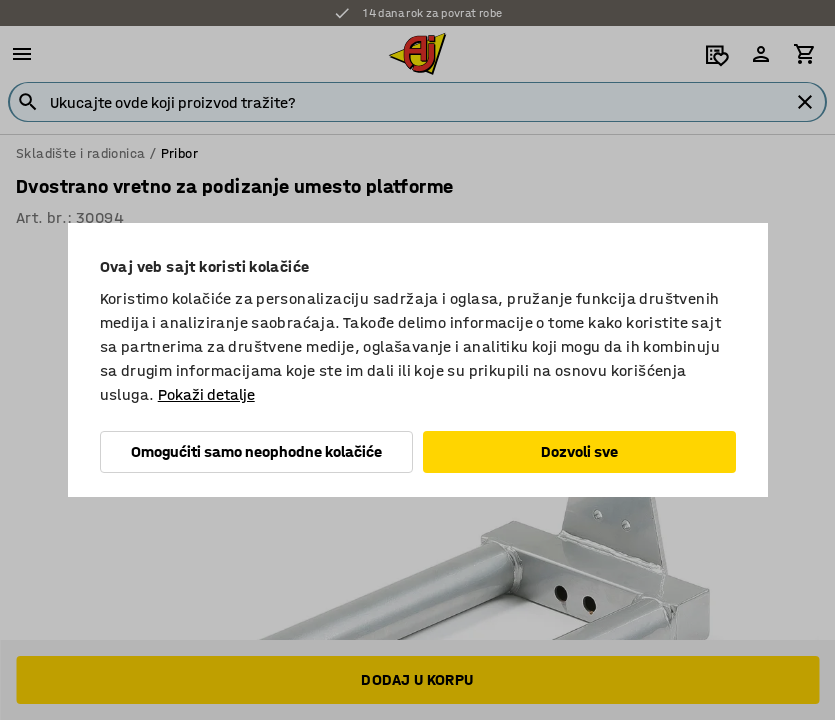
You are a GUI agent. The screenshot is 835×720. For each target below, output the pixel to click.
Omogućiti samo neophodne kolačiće (256, 451)
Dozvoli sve (579, 451)
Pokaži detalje (206, 394)
